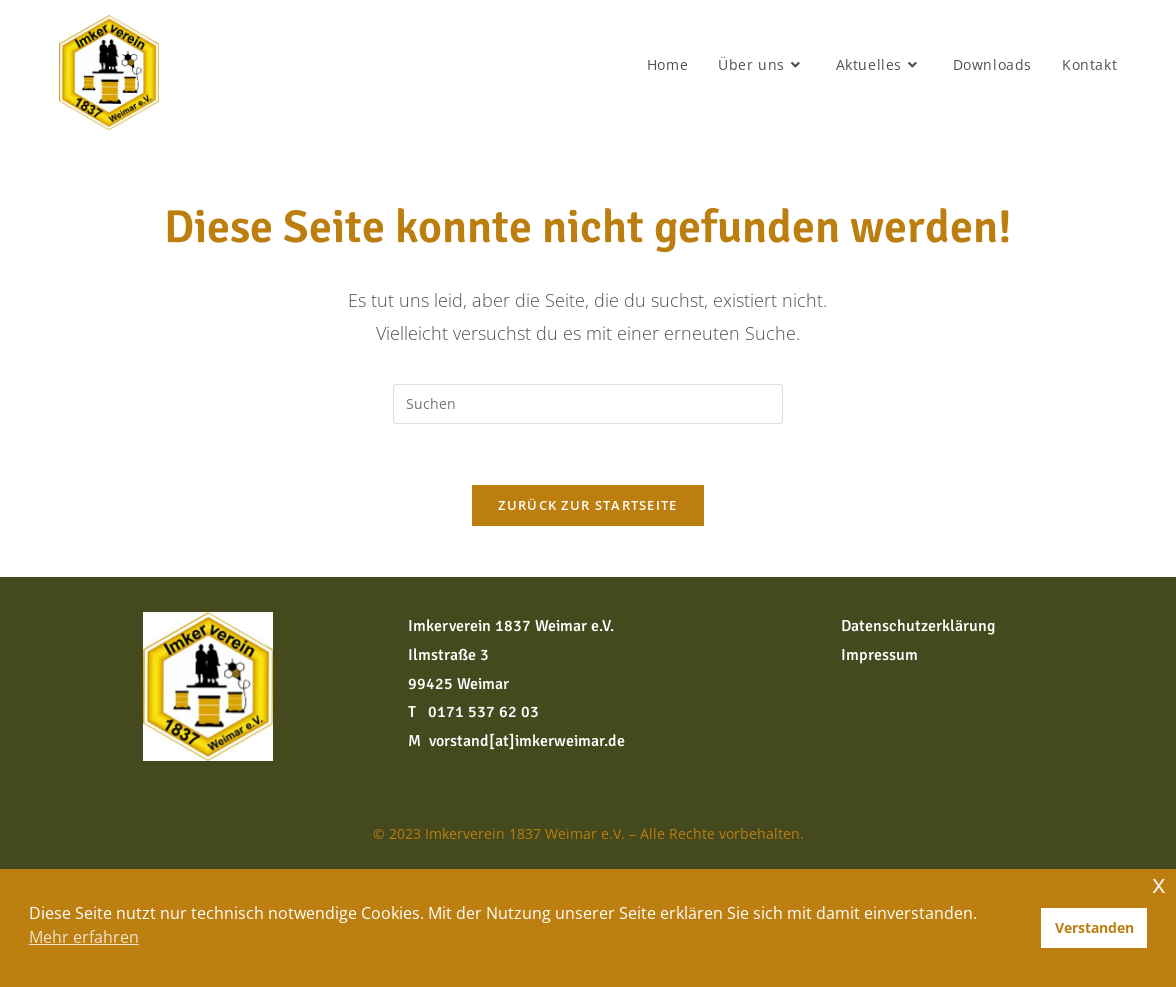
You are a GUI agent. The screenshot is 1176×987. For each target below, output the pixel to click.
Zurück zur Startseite (587, 505)
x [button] (1159, 883)
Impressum (879, 655)
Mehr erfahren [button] (84, 937)
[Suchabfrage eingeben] (588, 404)
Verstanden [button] (1094, 927)
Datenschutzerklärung (918, 626)
